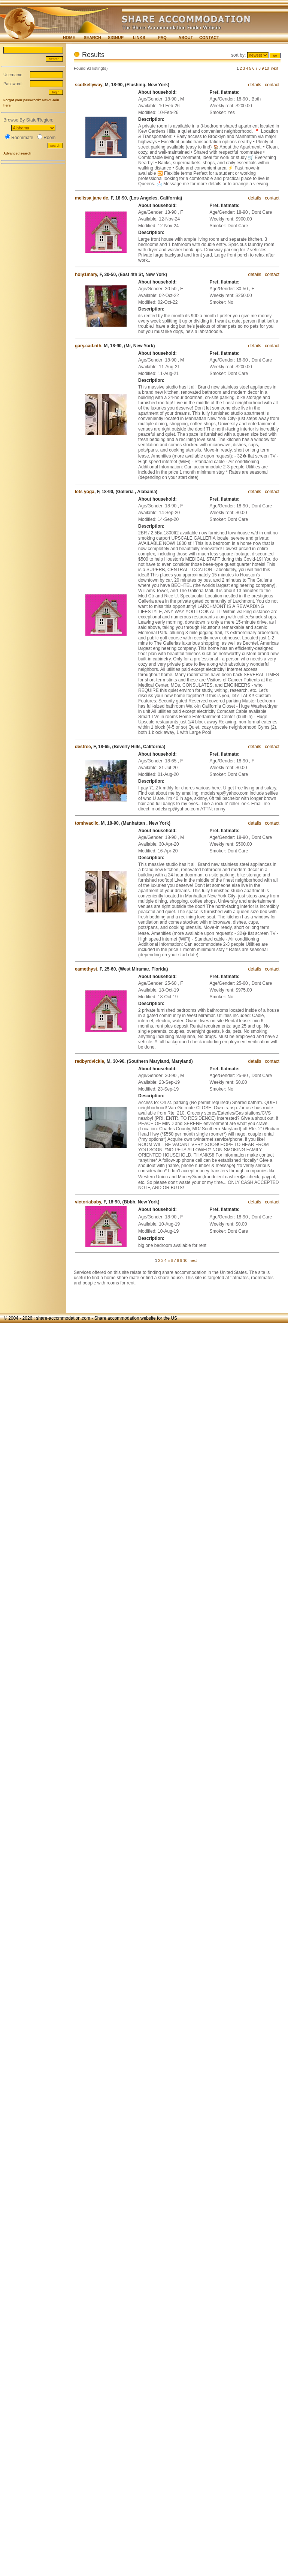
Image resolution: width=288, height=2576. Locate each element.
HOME (69, 37)
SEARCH (92, 37)
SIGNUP (116, 37)
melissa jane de (91, 198)
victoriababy (88, 1202)
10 (267, 68)
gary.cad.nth (88, 345)
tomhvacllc (86, 823)
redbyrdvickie (89, 1061)
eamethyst (86, 969)
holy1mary (86, 274)
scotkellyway (88, 84)
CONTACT (209, 37)
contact (272, 84)
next (274, 68)
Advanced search (17, 153)
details (254, 84)
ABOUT (185, 37)
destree (83, 746)
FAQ (162, 37)
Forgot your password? (22, 100)
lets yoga (84, 491)
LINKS (139, 37)
